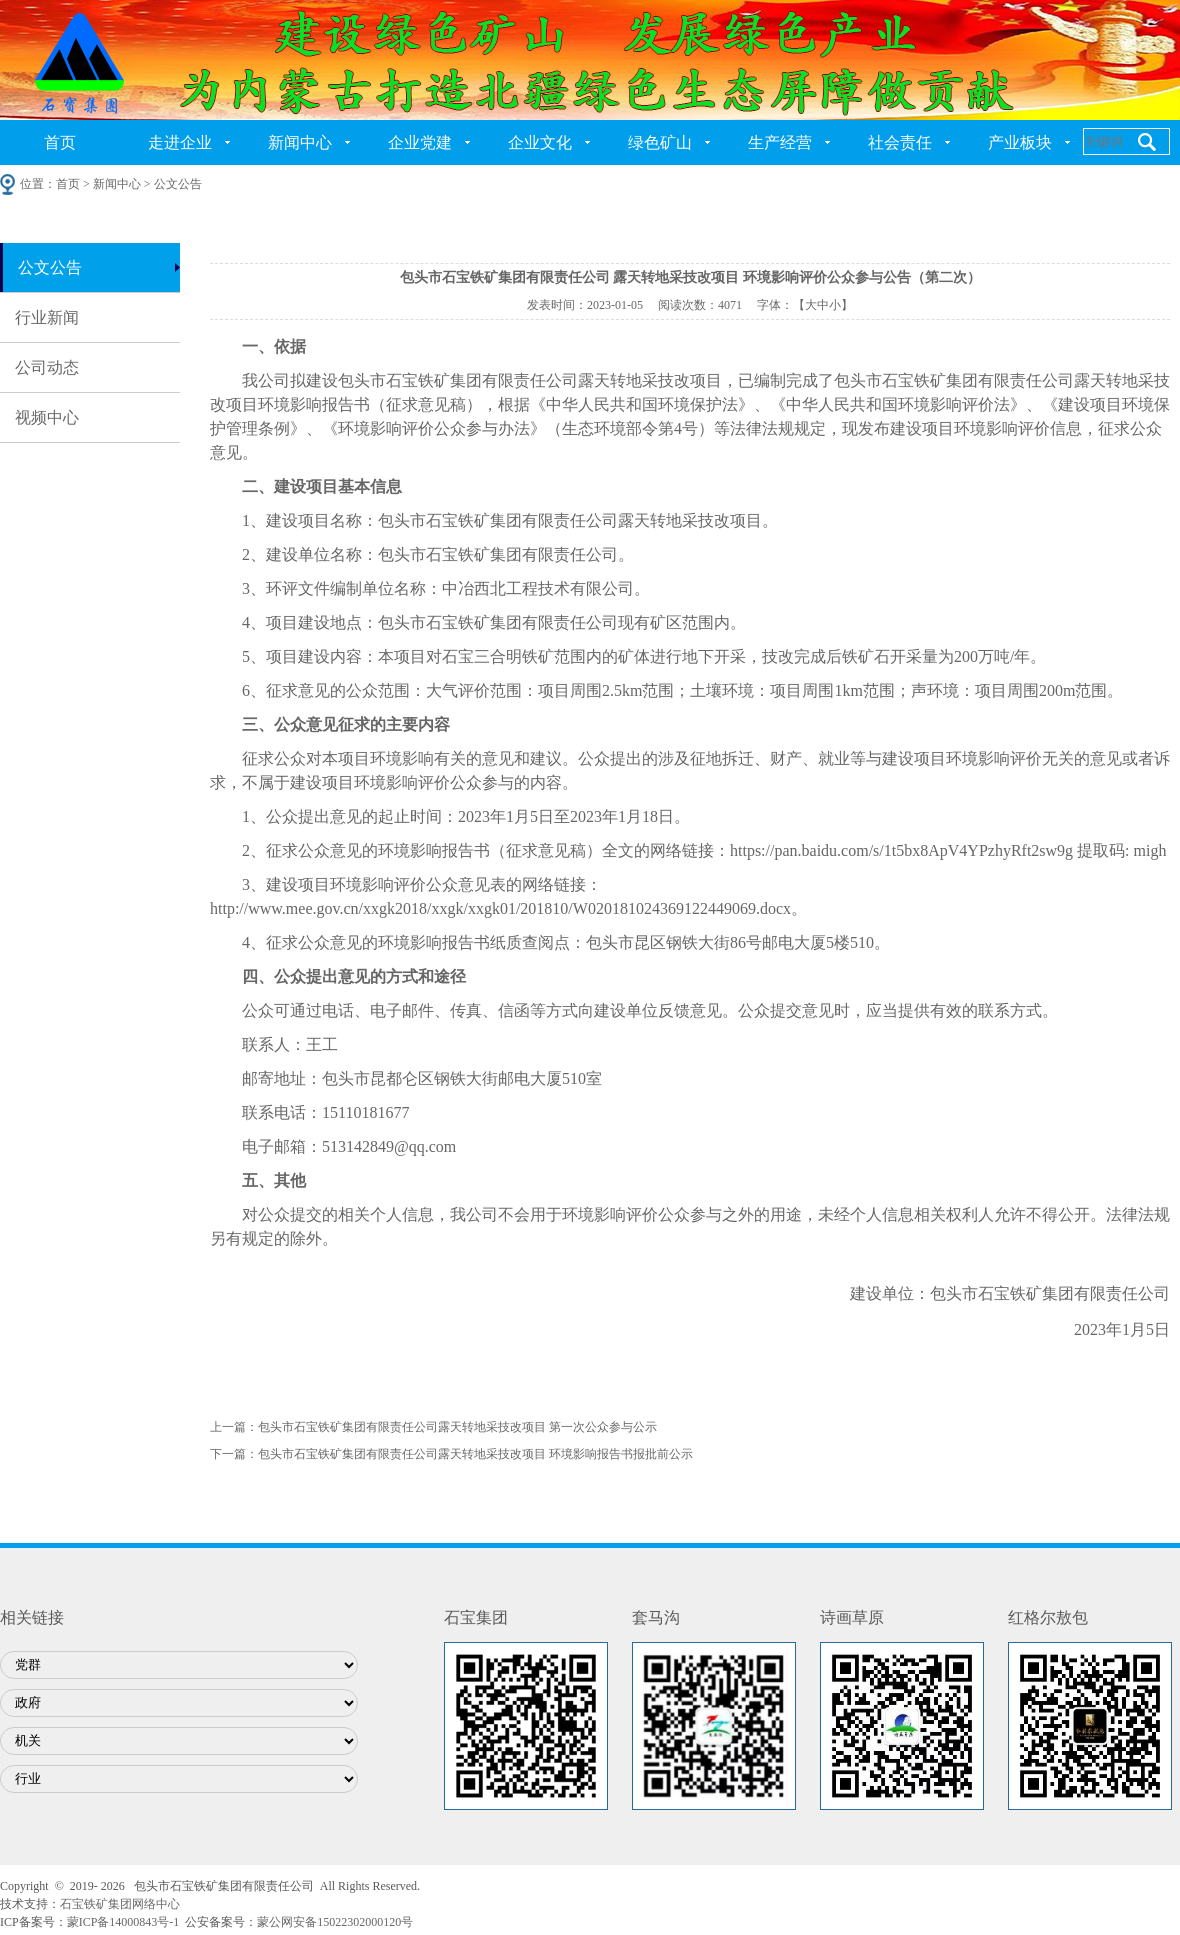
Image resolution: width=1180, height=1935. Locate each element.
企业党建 (420, 142)
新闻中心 (300, 142)
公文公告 (50, 267)
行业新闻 (47, 317)
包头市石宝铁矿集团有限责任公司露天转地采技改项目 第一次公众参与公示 (457, 1427)
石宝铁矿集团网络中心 (120, 1904)
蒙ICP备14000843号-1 (123, 1922)
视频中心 (47, 417)
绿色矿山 (660, 142)
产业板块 (1020, 142)
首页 (60, 142)
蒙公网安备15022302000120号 (335, 1922)
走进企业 (180, 142)
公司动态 (47, 367)
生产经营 (780, 142)
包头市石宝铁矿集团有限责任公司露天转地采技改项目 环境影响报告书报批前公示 (475, 1454)
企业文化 (540, 142)
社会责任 (900, 142)
